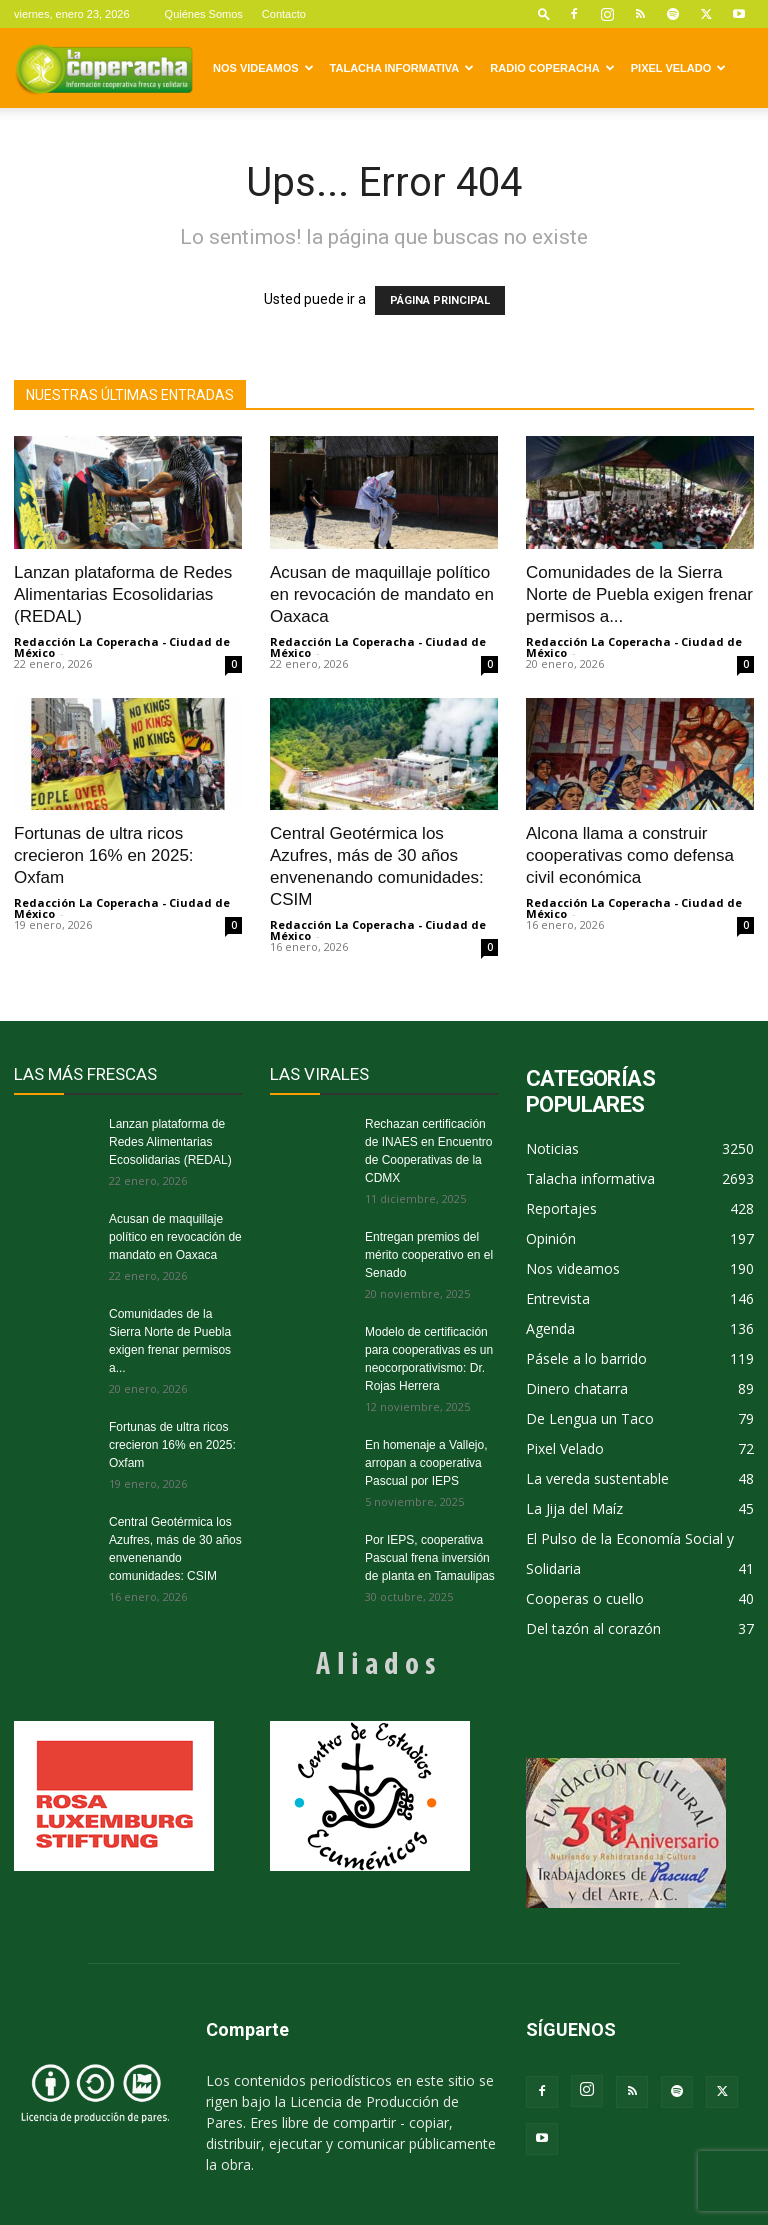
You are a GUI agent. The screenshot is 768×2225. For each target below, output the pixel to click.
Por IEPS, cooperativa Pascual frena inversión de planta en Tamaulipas (430, 1558)
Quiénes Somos (204, 14)
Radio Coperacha (552, 68)
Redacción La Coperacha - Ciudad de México (122, 647)
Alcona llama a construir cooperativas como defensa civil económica (630, 855)
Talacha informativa (402, 68)
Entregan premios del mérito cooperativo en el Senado (429, 1255)
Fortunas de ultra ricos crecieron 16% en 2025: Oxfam (104, 855)
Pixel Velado (678, 68)
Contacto (284, 14)
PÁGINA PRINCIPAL (440, 300)
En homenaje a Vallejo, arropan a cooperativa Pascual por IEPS (426, 1463)
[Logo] (104, 68)
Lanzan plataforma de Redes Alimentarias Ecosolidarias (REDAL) (123, 594)
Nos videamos (263, 68)
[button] (544, 13)
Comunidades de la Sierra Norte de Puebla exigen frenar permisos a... (639, 594)
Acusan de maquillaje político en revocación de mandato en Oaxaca (382, 594)
